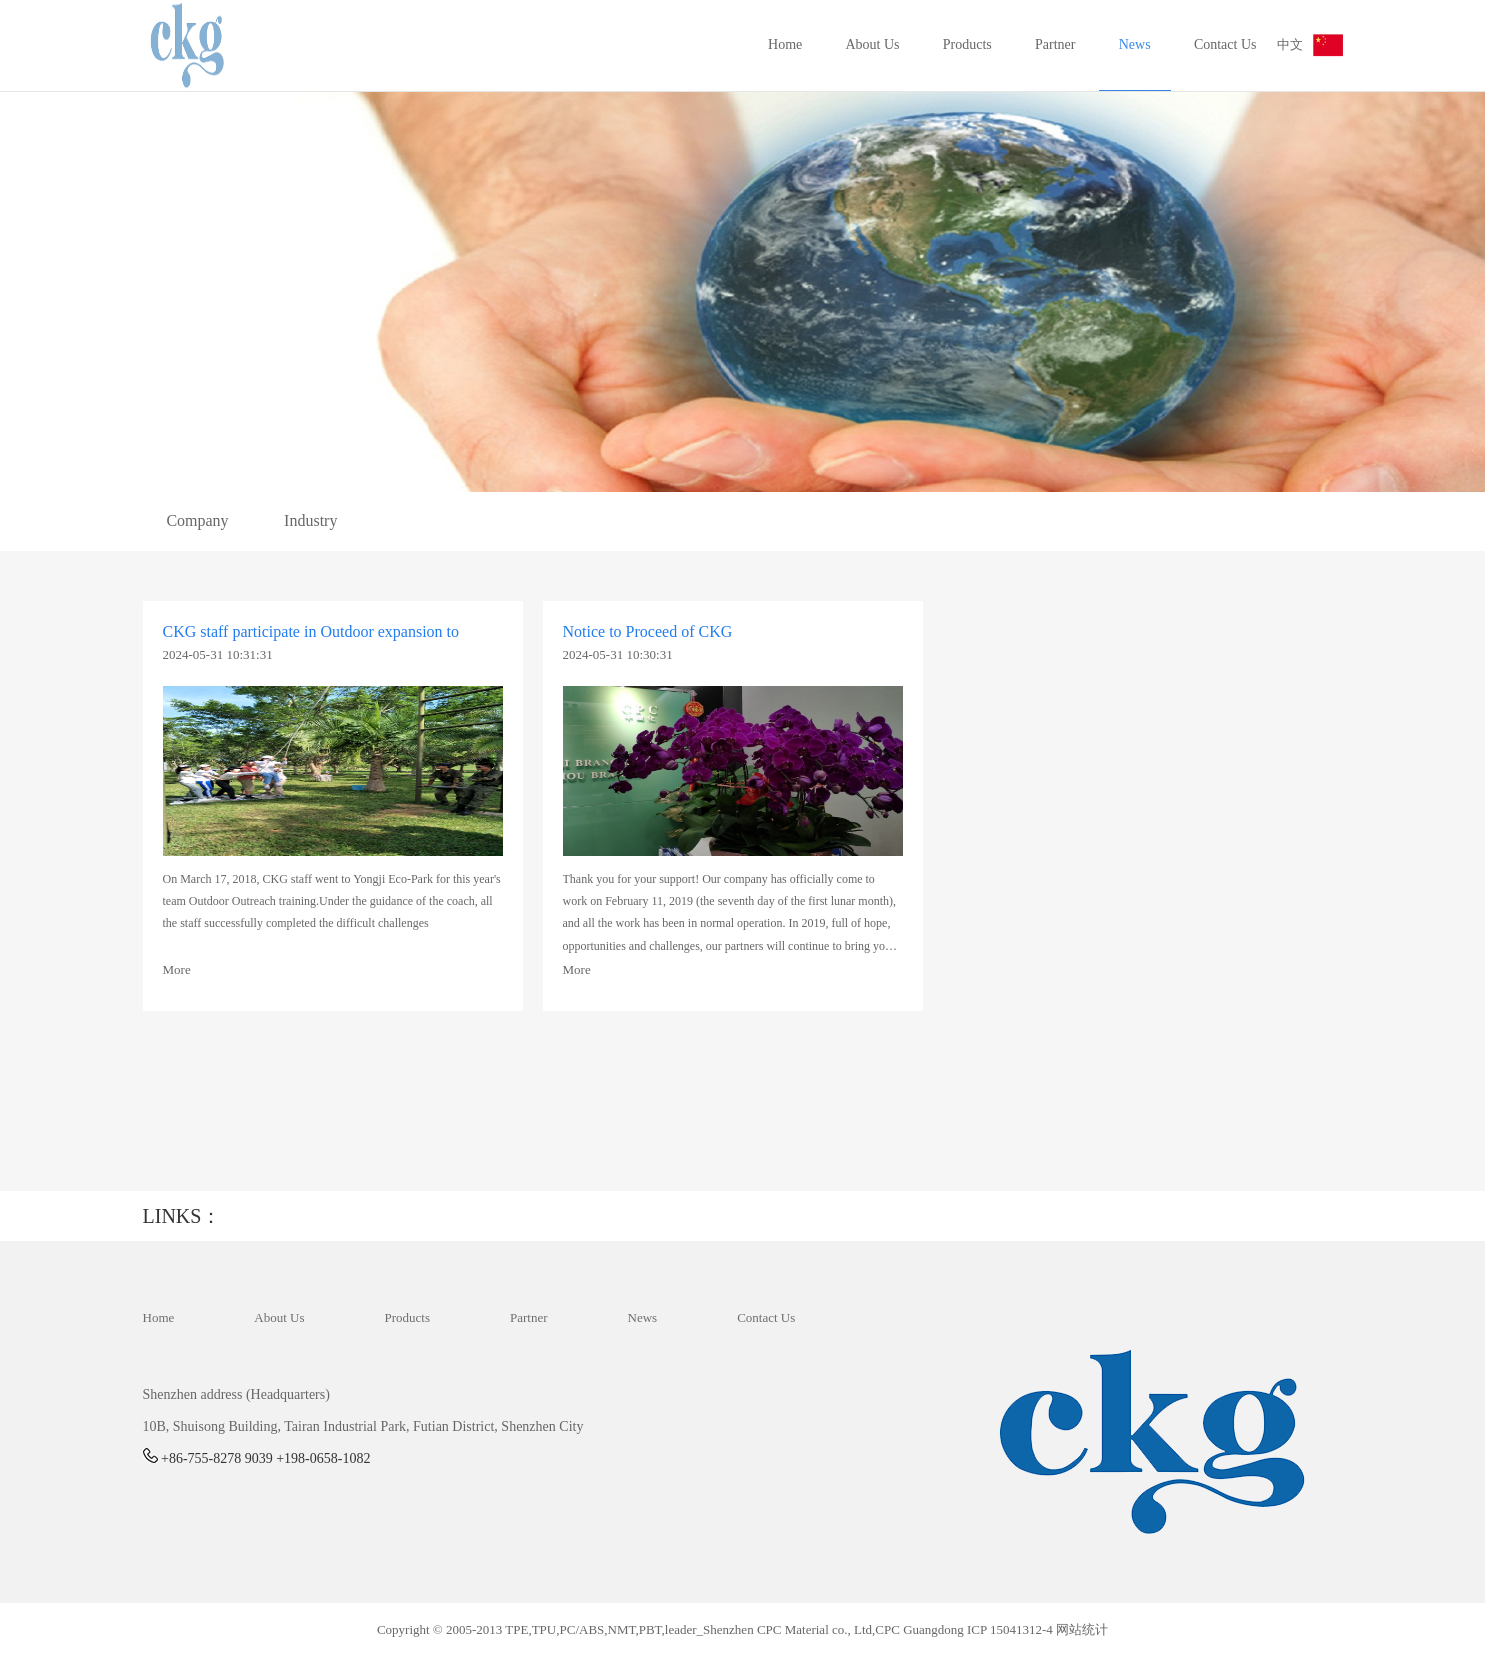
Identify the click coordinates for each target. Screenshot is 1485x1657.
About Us (873, 44)
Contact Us (1225, 44)
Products (967, 44)
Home (785, 44)
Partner (1055, 44)
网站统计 (1082, 1629)
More (177, 969)
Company (197, 520)
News (1135, 44)
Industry (310, 520)
